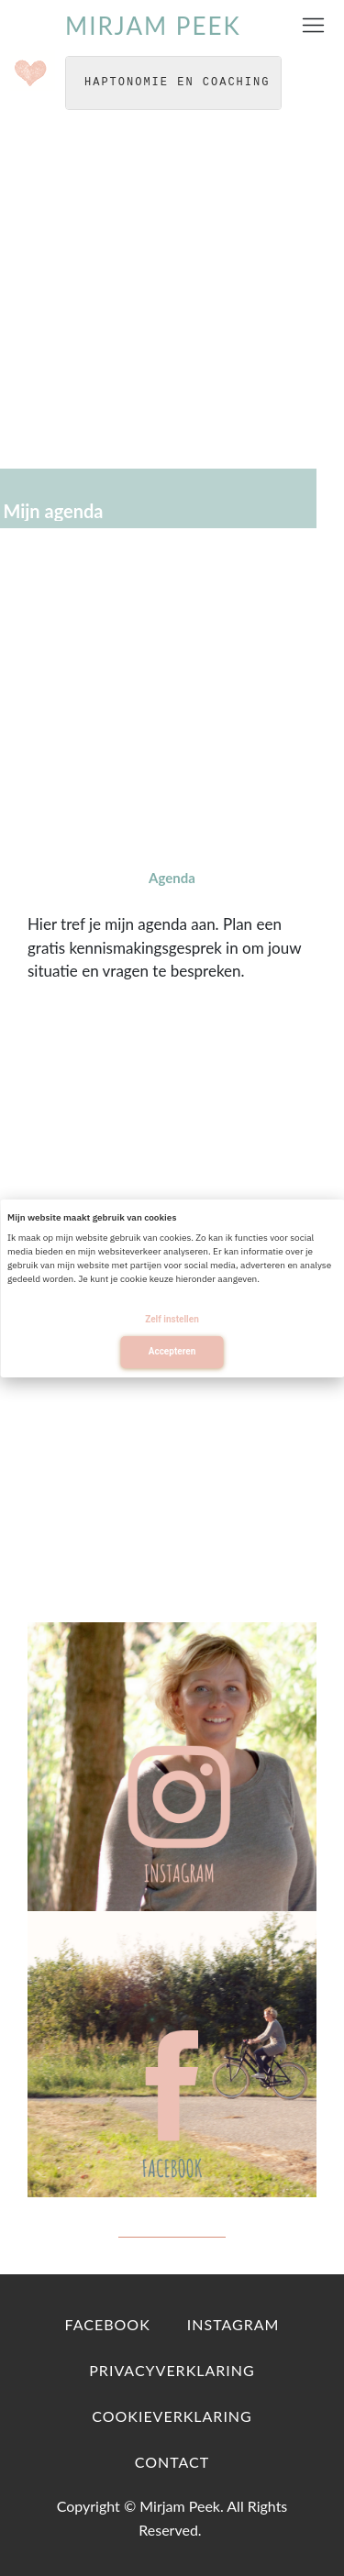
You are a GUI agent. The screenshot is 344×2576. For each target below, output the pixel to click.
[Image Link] (172, 1766)
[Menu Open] (313, 25)
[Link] (107, 2325)
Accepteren (172, 1351)
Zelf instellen (172, 1319)
